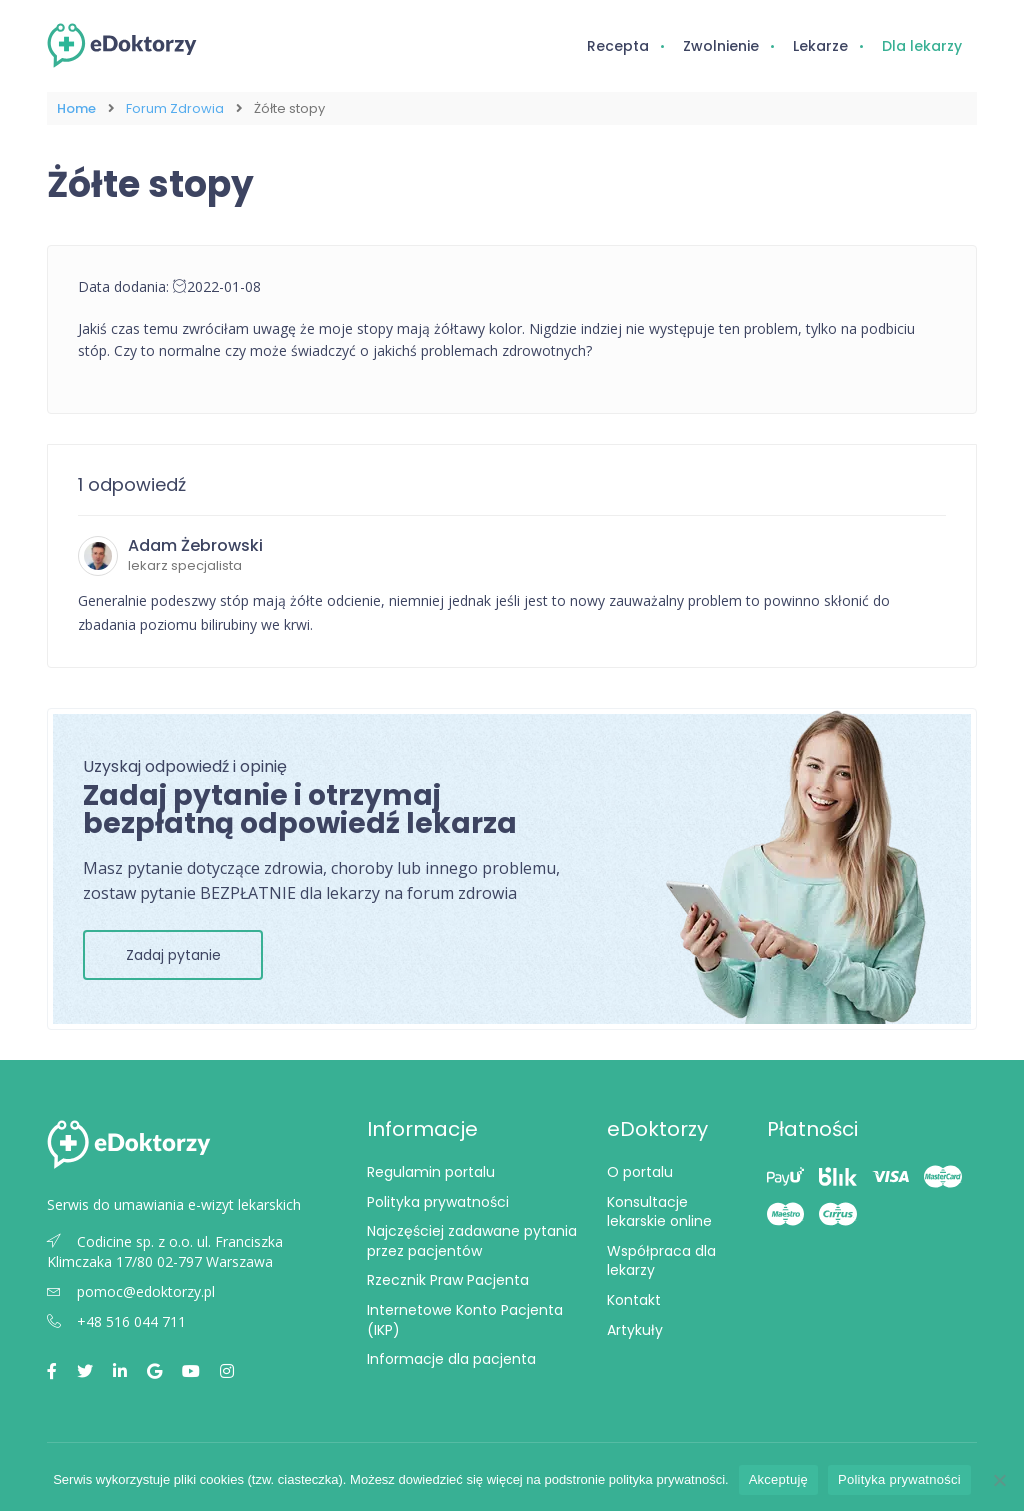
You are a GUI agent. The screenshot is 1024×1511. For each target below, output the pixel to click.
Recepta (618, 46)
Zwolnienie (721, 46)
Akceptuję (778, 1479)
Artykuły (635, 1330)
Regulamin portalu (431, 1172)
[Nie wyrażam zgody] (999, 1480)
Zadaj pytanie (173, 955)
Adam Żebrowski (195, 545)
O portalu (640, 1172)
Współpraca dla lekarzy (661, 1261)
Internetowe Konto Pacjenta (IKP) (465, 1320)
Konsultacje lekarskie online (659, 1212)
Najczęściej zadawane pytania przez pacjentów (472, 1241)
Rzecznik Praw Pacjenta (448, 1280)
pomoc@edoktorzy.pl (131, 1291)
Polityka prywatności (438, 1202)
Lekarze (820, 46)
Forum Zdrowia (175, 108)
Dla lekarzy (922, 46)
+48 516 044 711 (116, 1321)
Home (76, 108)
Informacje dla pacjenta (451, 1359)
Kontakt (634, 1300)
